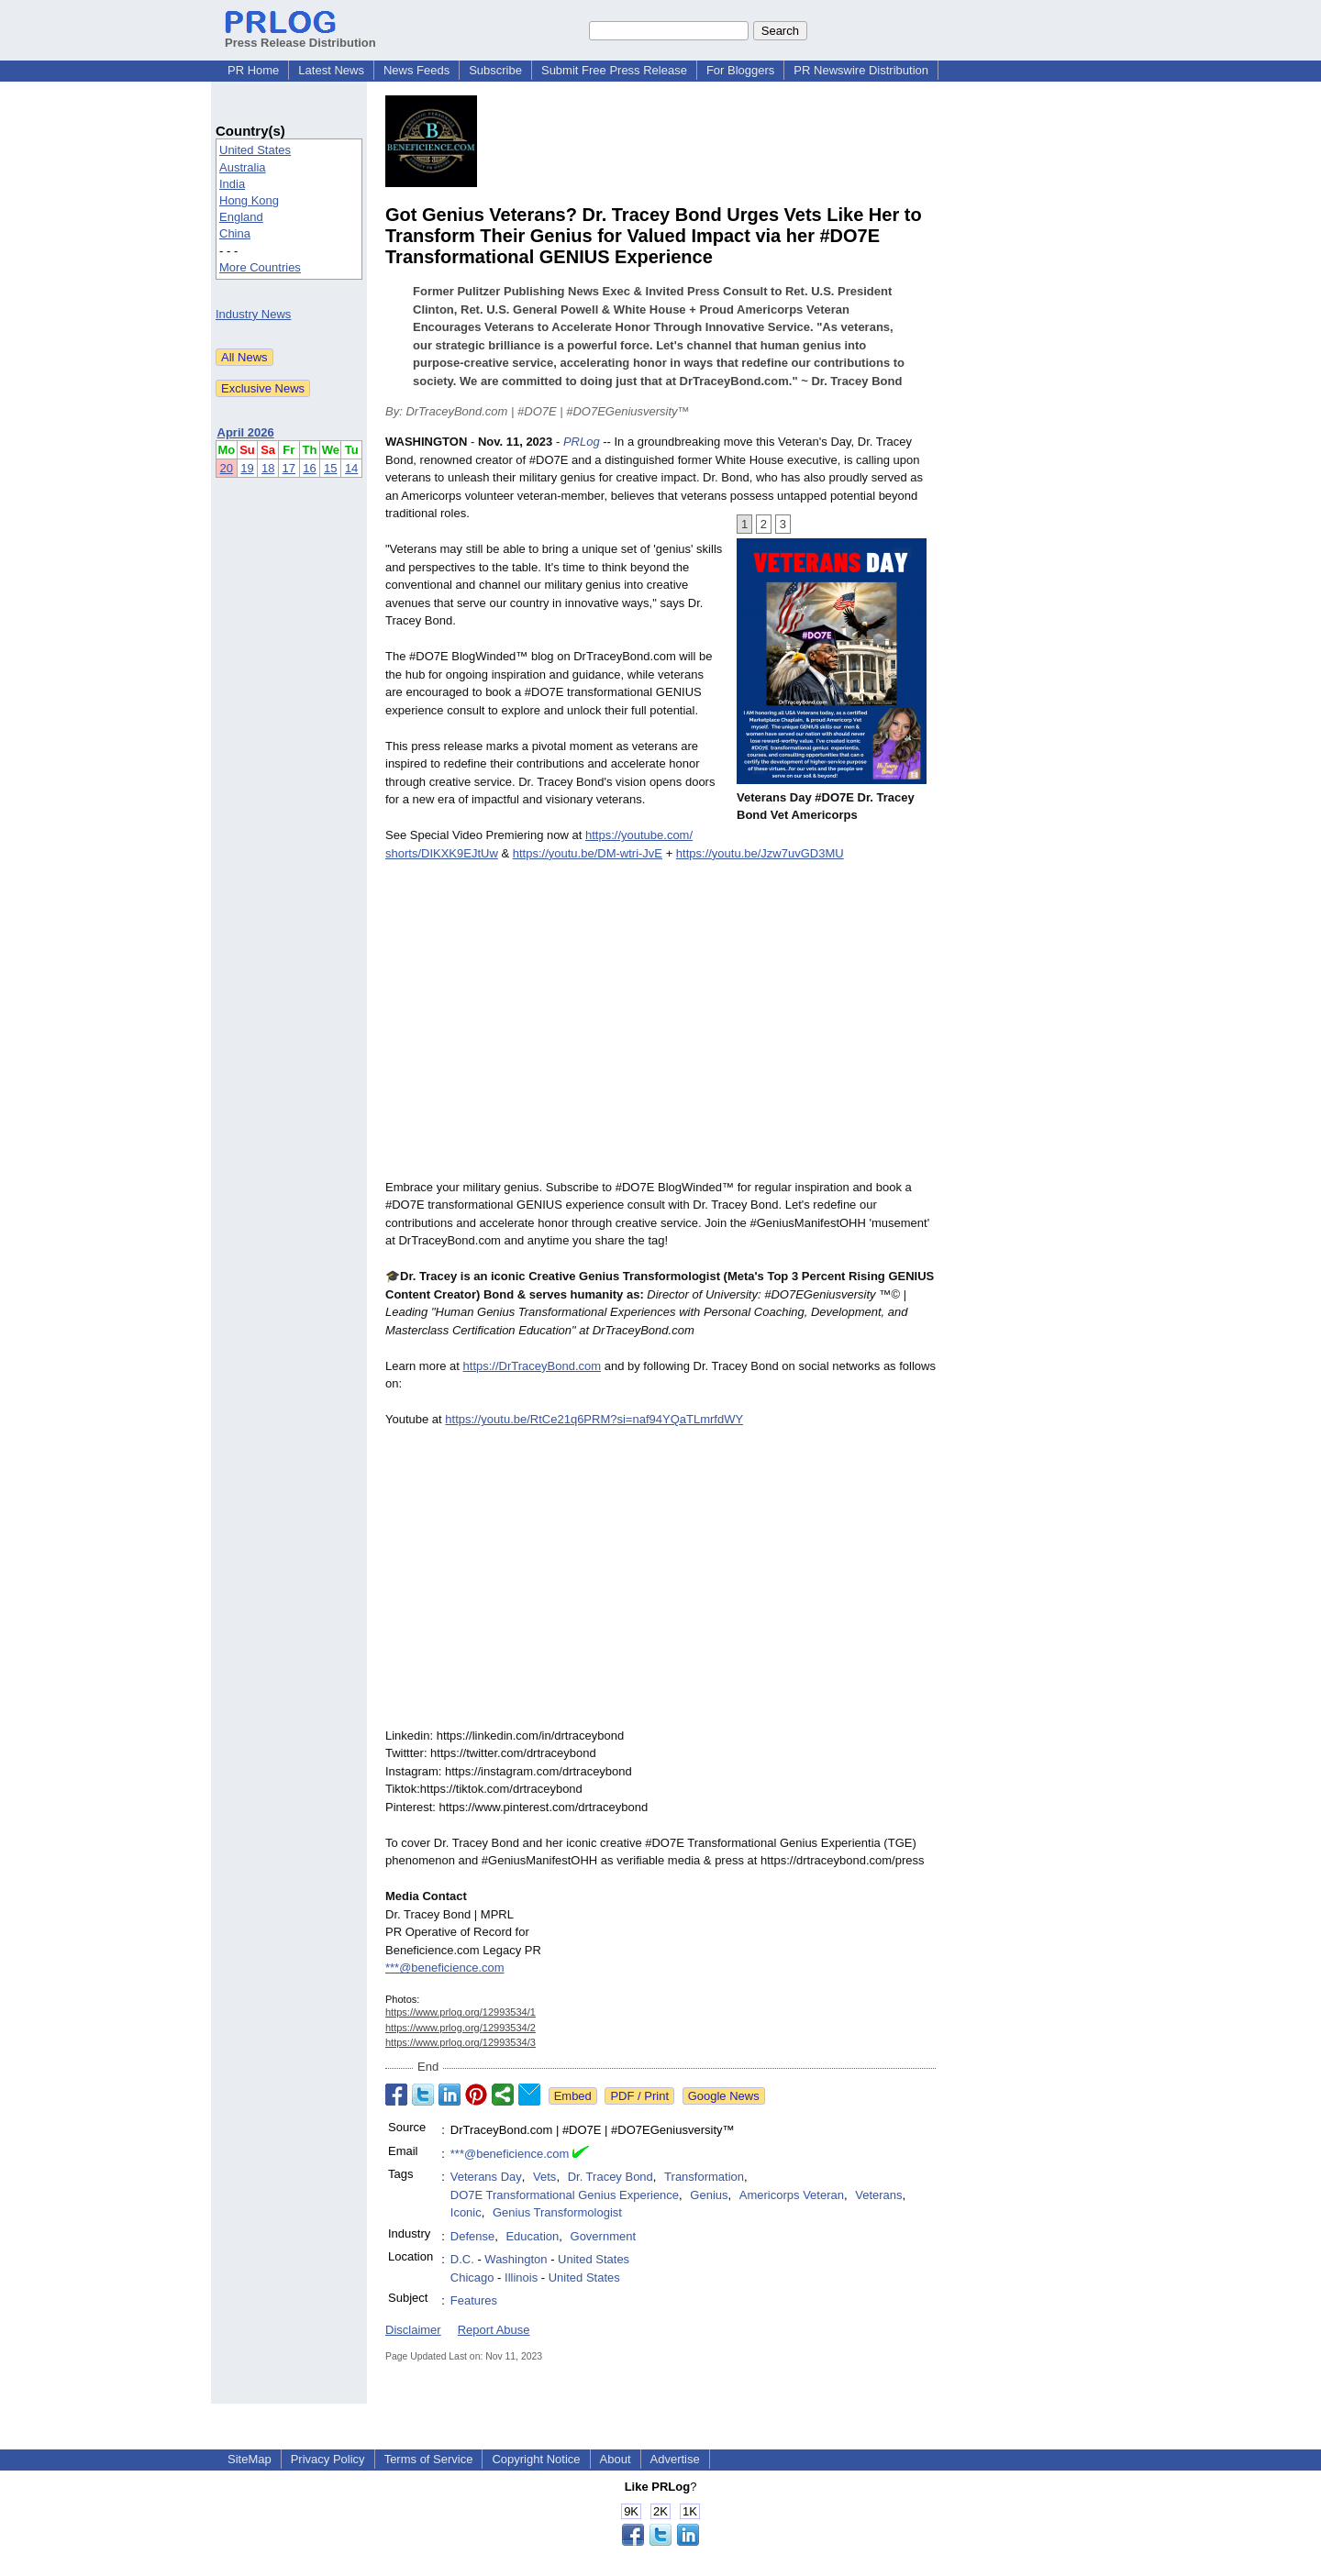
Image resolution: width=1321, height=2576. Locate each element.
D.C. (462, 2259)
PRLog (581, 441)
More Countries (260, 267)
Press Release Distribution (300, 36)
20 (226, 468)
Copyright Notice (536, 2459)
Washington (515, 2259)
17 (289, 468)
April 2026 (245, 432)
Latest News (331, 70)
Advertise (675, 2459)
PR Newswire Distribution (861, 70)
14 (351, 468)
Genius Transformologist (557, 2212)
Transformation (704, 2177)
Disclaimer (413, 2330)
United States (255, 150)
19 (246, 468)
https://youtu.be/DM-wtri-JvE (587, 853)
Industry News (253, 314)
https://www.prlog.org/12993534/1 (460, 2012)
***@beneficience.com (445, 1967)
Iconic (466, 2212)
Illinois (521, 2277)
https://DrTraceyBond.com (532, 1366)
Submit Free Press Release (614, 70)
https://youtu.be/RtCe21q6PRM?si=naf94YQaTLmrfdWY (594, 1419)
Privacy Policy (328, 2459)
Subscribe (495, 70)
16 (309, 468)
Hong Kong (249, 200)
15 (330, 468)
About (615, 2459)
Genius (708, 2195)
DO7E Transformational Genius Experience (564, 2195)
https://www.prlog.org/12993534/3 (460, 2042)
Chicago (472, 2277)
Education (532, 2236)
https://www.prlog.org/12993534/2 (460, 2027)
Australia (242, 167)
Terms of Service (428, 2459)
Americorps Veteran (791, 2195)
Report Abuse (494, 2330)
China (234, 233)
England (241, 217)
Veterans (878, 2195)
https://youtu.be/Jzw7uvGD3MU (760, 853)
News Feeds (416, 70)
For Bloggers (740, 70)
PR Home (253, 70)
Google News (724, 2096)
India (232, 184)
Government (604, 2236)
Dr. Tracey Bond (610, 2177)
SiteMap (250, 2459)
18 (267, 468)
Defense (472, 2236)
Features (473, 2300)
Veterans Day (486, 2177)
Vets (544, 2177)
